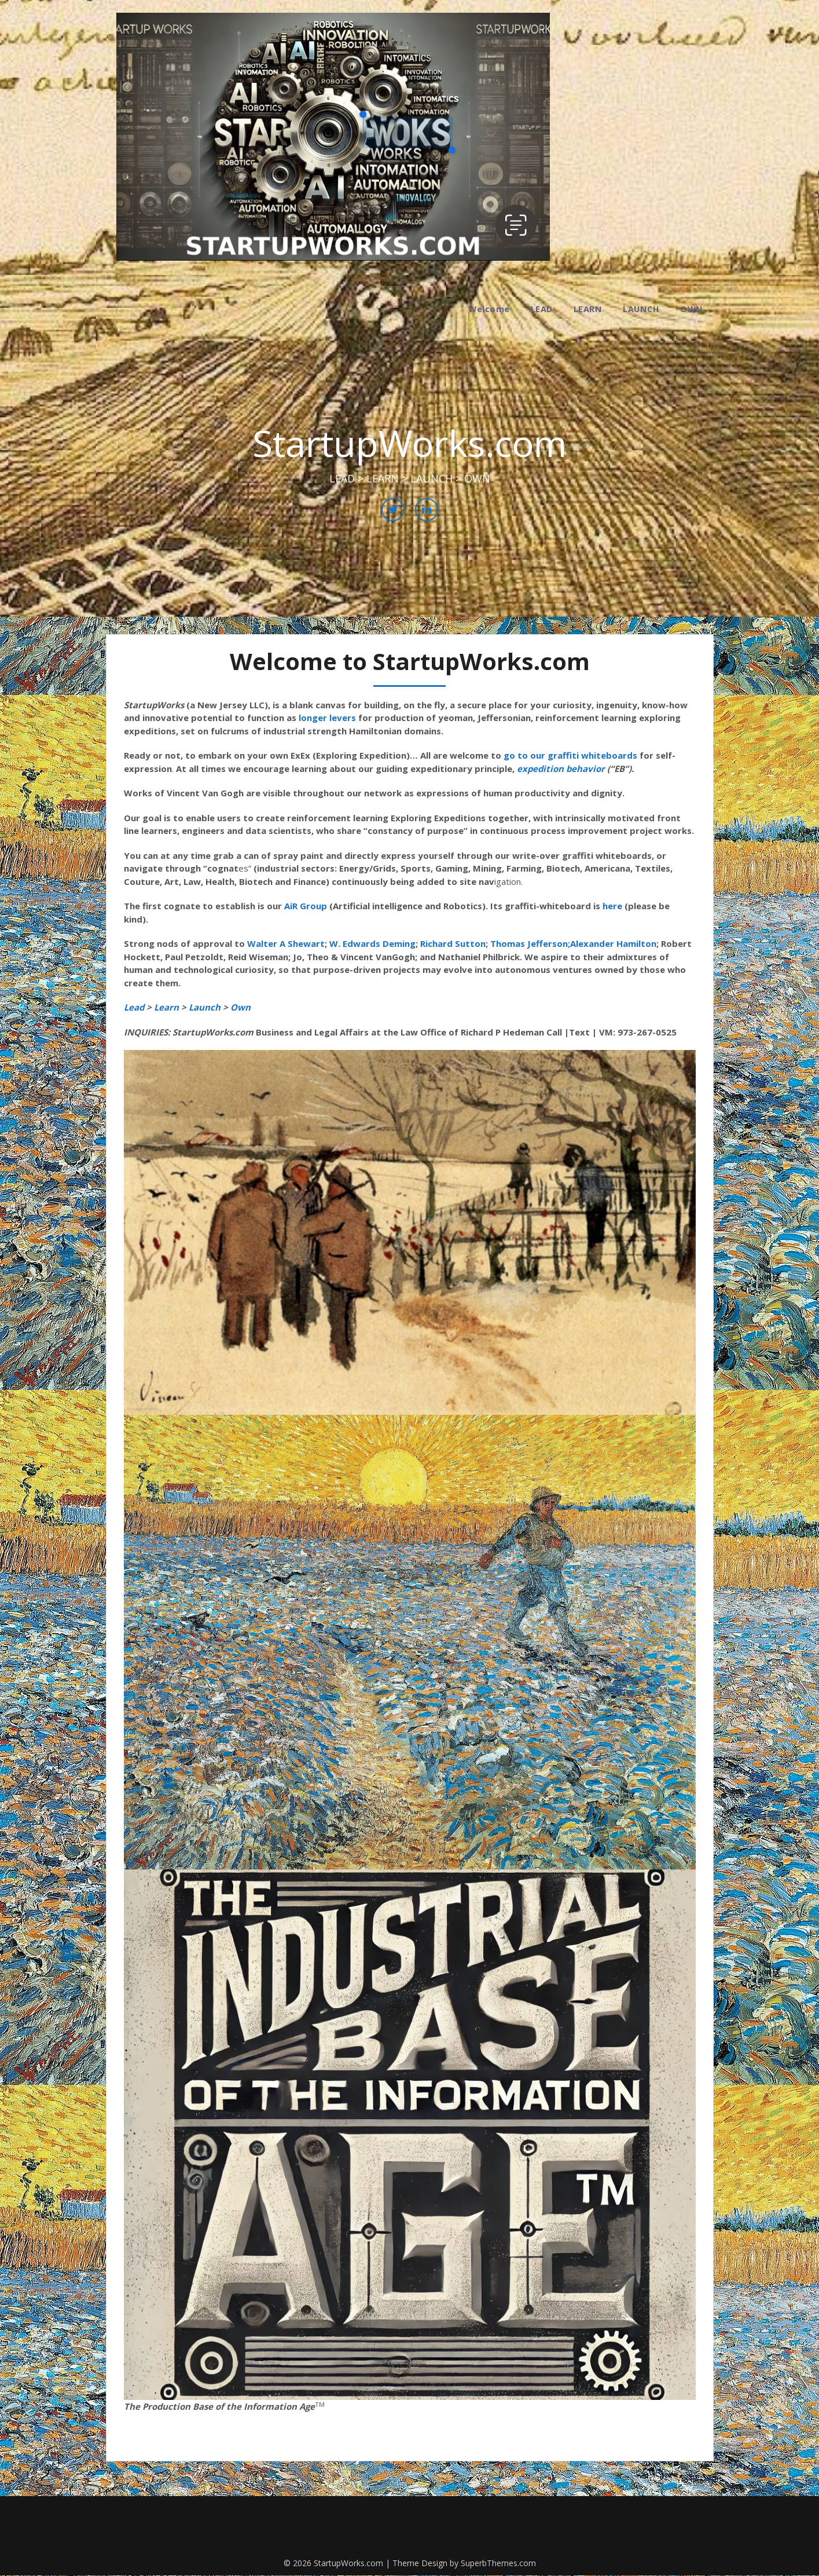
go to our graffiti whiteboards (570, 755)
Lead (134, 1007)
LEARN (588, 308)
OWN (691, 308)
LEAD (542, 308)
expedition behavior (561, 768)
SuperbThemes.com (498, 2562)
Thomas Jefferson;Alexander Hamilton (573, 943)
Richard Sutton (453, 943)
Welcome (489, 308)
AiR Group (305, 906)
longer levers (327, 717)
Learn (166, 1007)
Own (239, 1007)
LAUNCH (641, 308)
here (612, 906)
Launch (205, 1007)
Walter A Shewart (286, 943)
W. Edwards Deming (372, 943)
